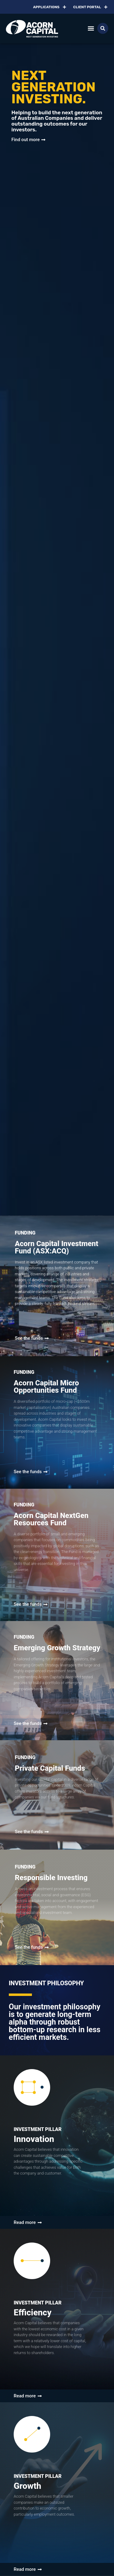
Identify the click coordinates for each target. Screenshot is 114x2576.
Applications (49, 7)
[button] (91, 28)
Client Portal (90, 7)
